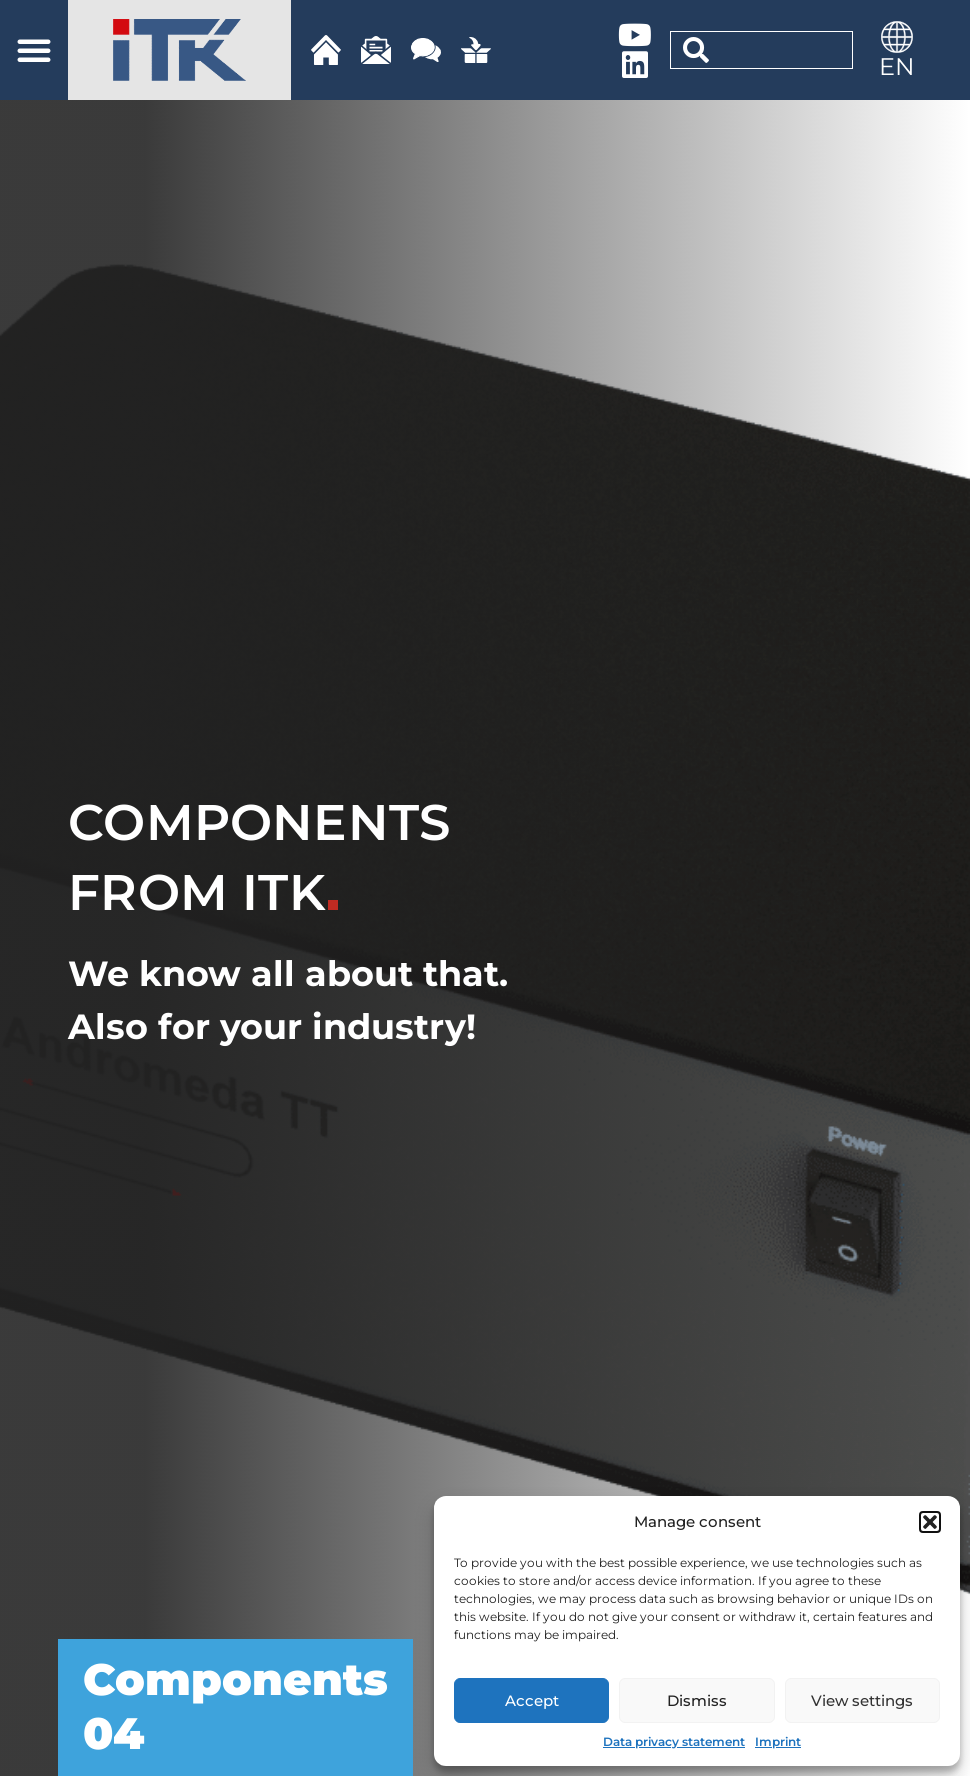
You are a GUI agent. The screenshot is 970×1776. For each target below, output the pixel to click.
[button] (930, 1522)
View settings (862, 1700)
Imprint (778, 1741)
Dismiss (697, 1700)
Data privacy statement (674, 1741)
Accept (532, 1700)
